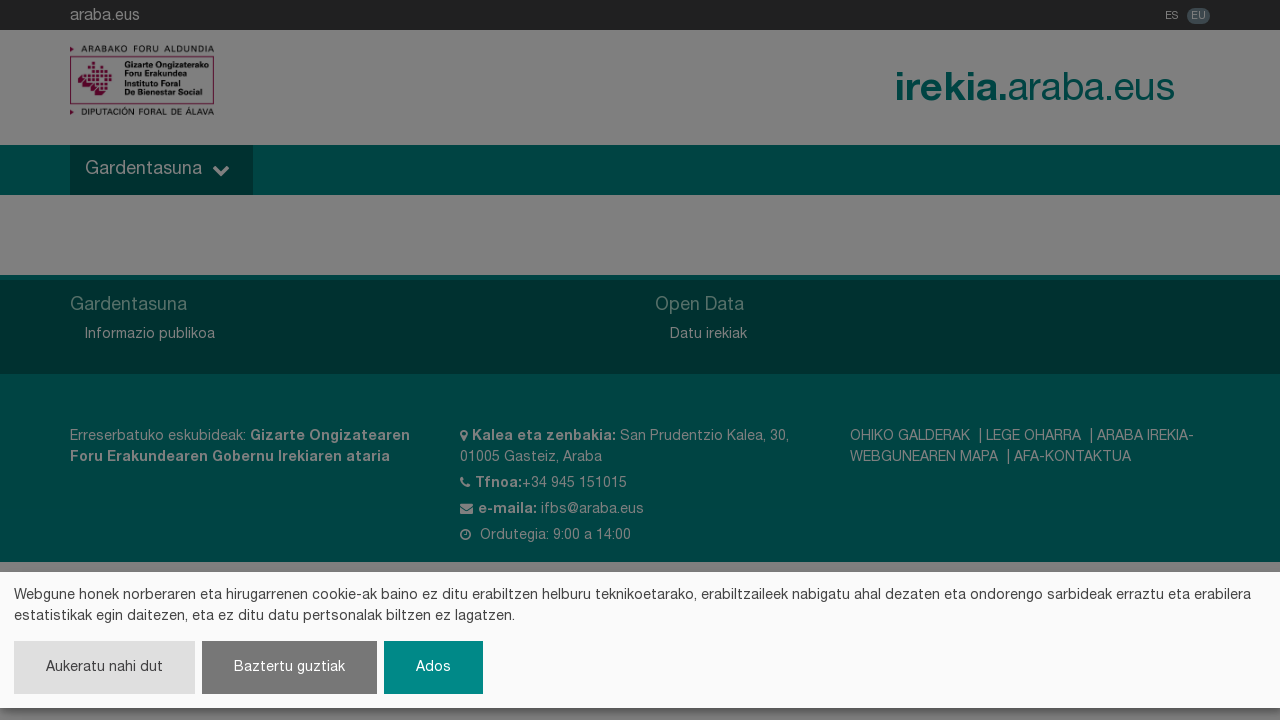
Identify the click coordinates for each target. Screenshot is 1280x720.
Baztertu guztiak (289, 667)
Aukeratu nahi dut (104, 667)
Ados (433, 667)
